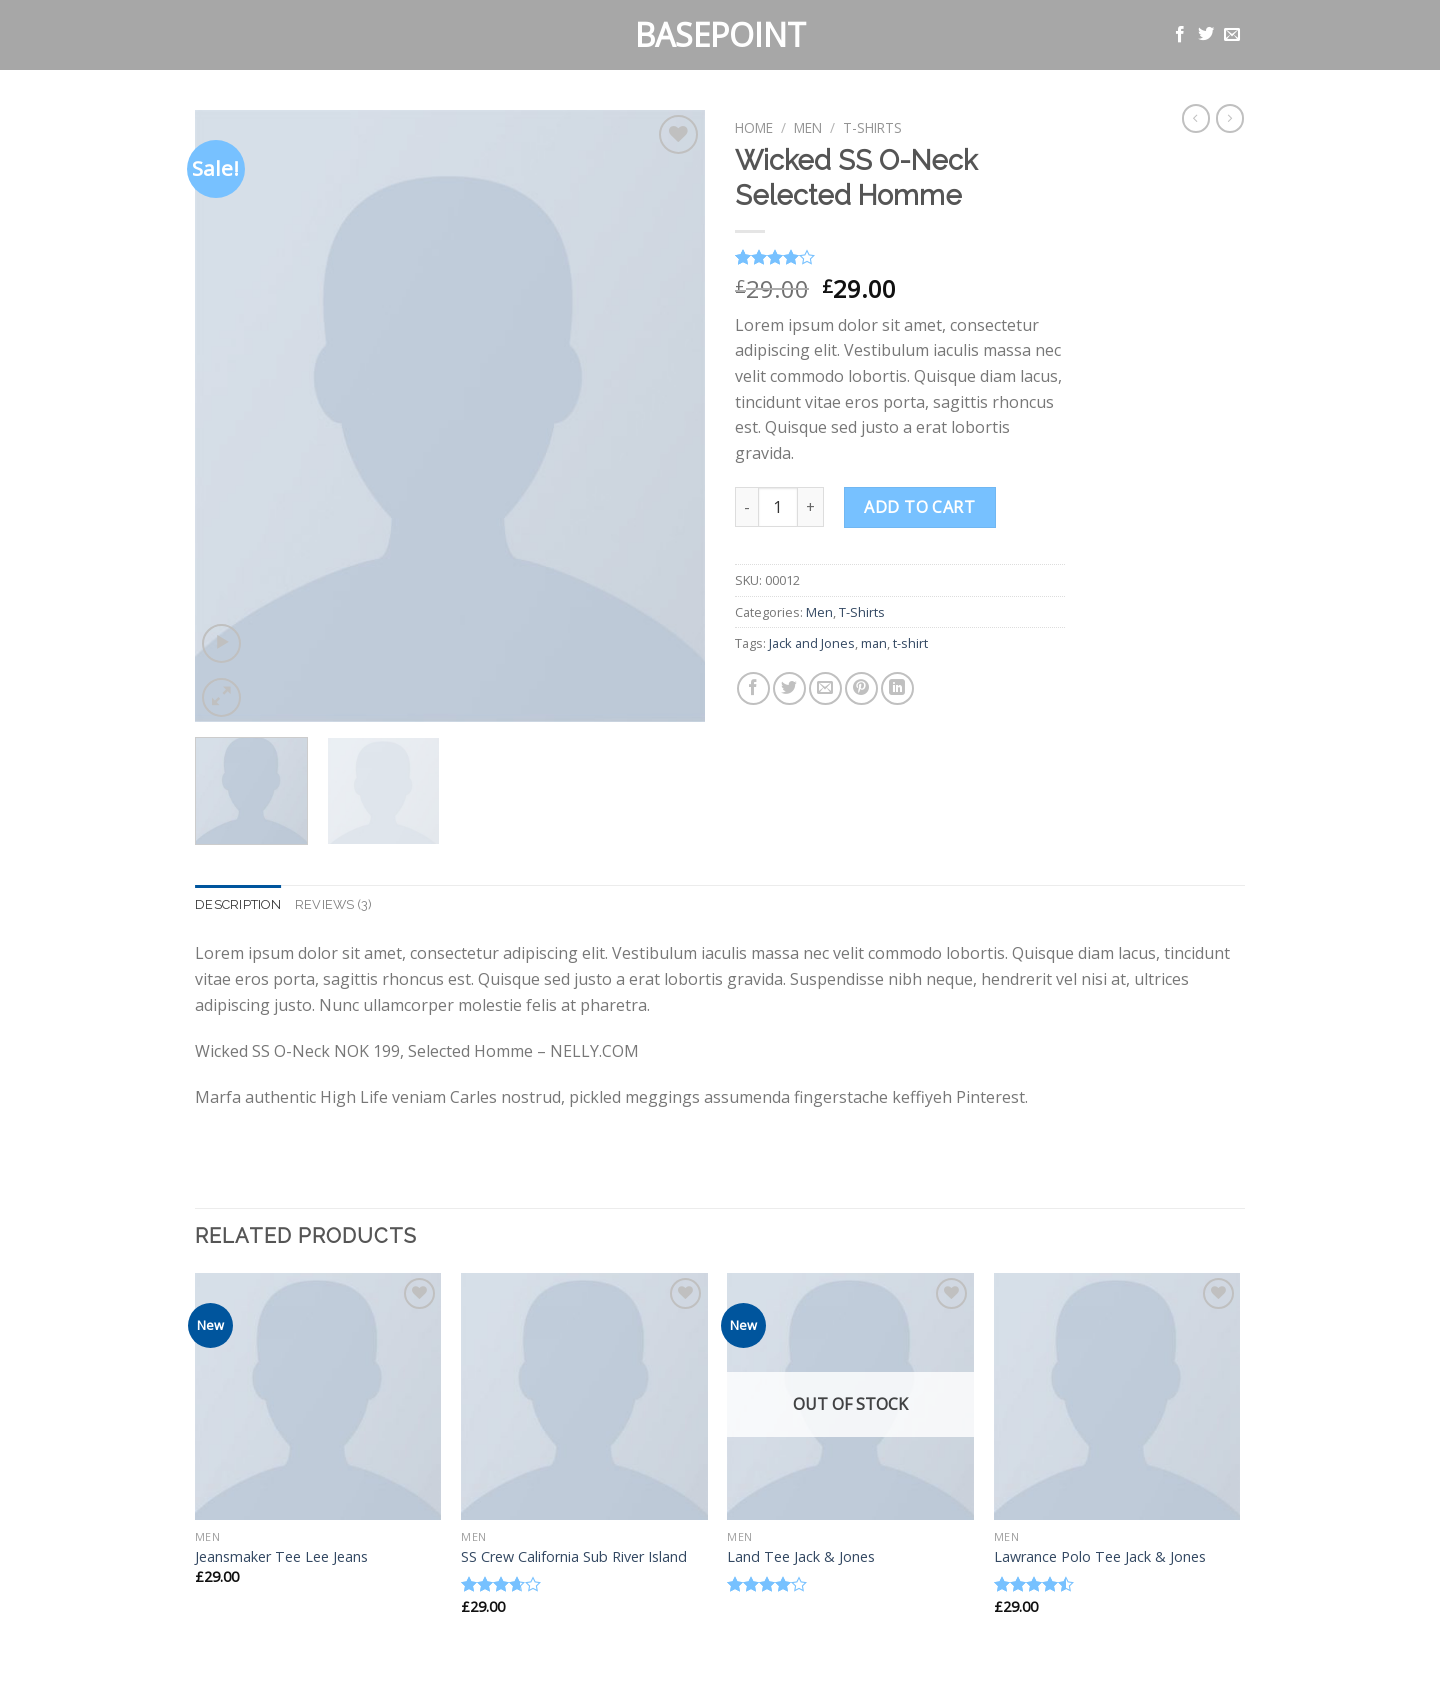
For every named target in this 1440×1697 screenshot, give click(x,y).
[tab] (238, 905)
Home (754, 127)
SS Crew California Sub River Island (574, 1557)
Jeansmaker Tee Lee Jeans (281, 1557)
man (874, 643)
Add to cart (919, 507)
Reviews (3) (334, 904)
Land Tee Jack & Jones (801, 1557)
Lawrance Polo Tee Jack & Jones (1100, 1557)
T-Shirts (872, 127)
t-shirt (910, 643)
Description (238, 904)
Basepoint (720, 35)
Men (808, 127)
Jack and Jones (812, 643)
